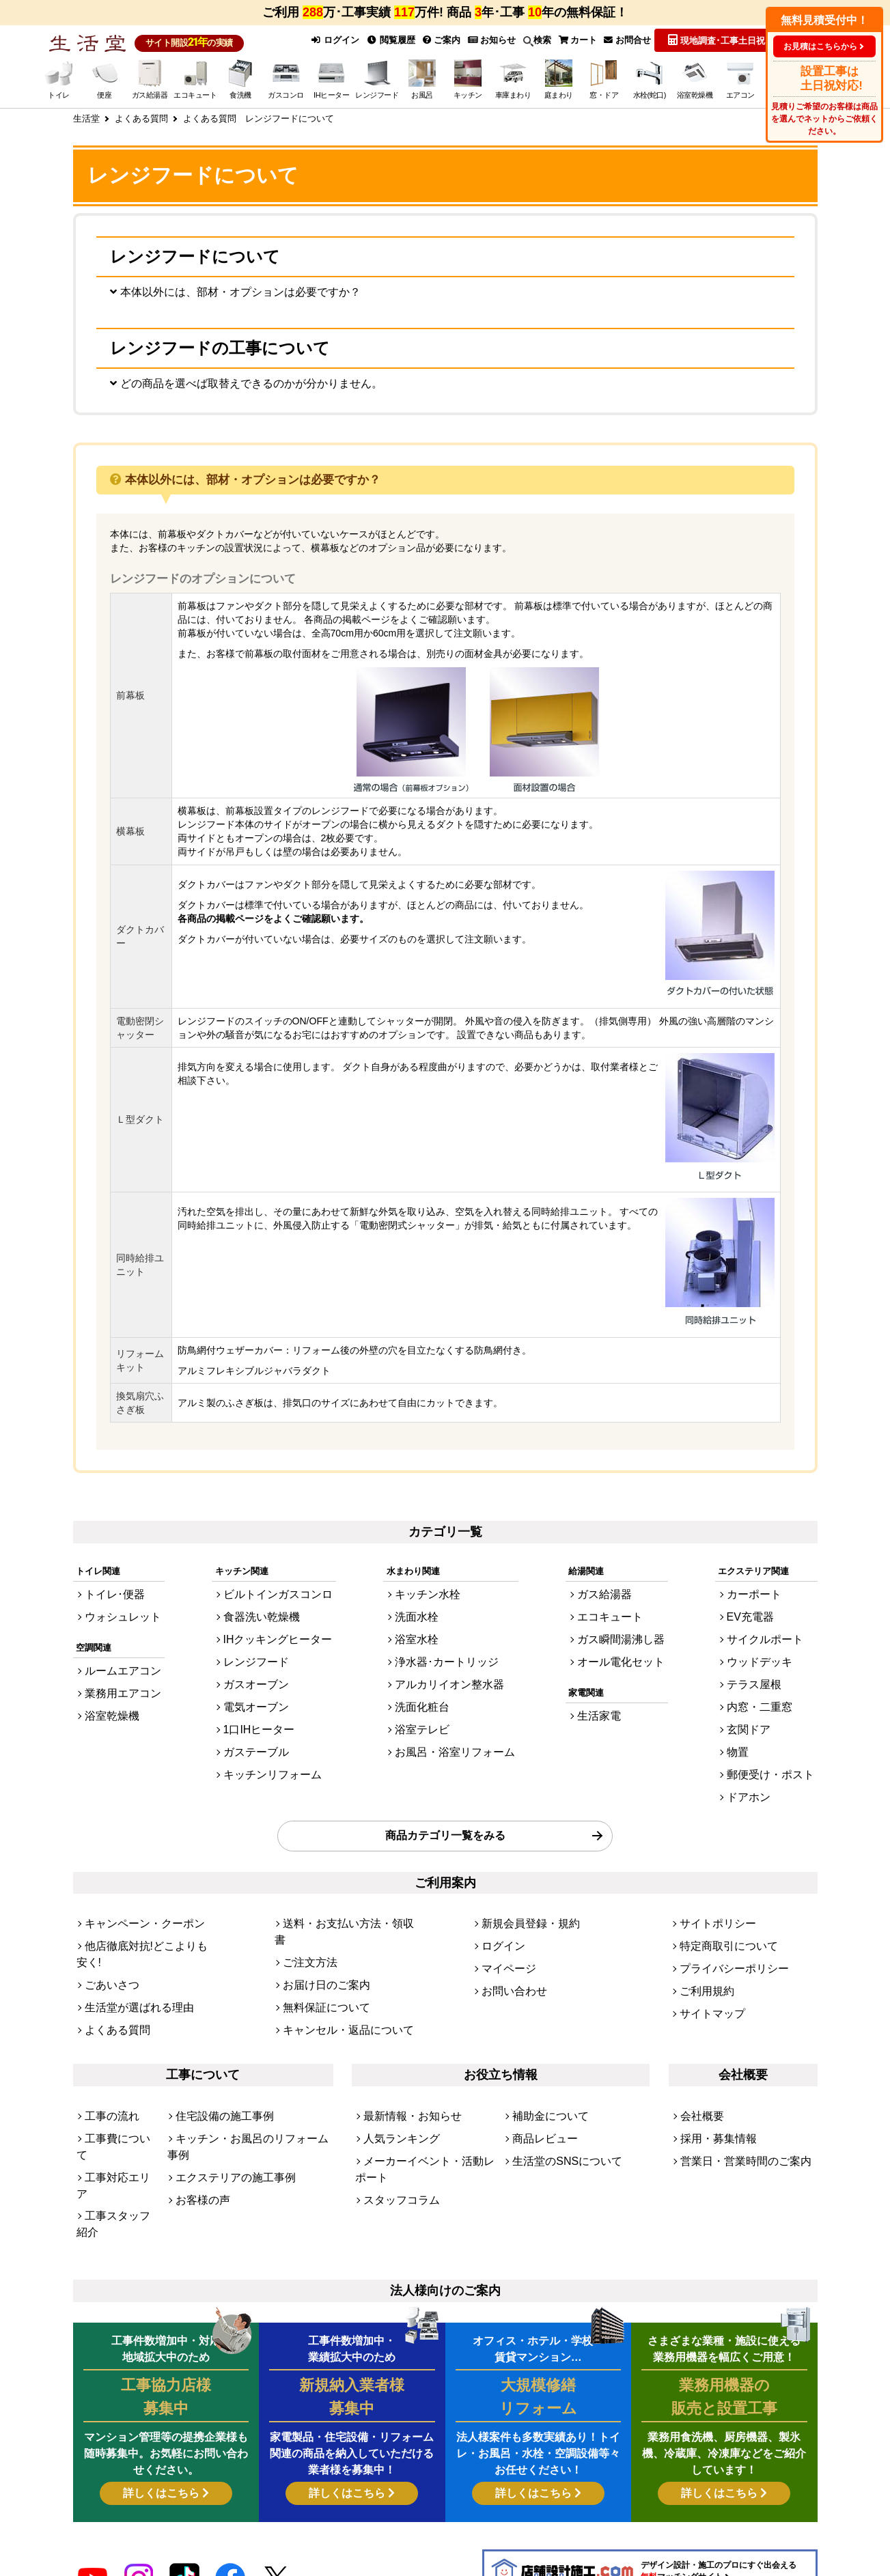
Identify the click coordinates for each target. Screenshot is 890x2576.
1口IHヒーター (261, 1725)
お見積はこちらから (820, 46)
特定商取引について (720, 1915)
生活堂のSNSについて (557, 2090)
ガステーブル (258, 1743)
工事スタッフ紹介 (120, 2108)
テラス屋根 (765, 1687)
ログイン (329, 39)
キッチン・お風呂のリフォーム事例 (247, 2072)
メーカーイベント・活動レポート (430, 2090)
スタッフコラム (394, 2108)
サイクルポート (774, 1650)
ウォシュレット (116, 1632)
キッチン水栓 (431, 1613)
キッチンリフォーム (271, 1761)
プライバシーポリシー (724, 1934)
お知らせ (488, 39)
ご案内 (438, 39)
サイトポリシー (711, 1897)
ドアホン (761, 1780)
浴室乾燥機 (107, 1719)
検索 (534, 39)
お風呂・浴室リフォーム (454, 1743)
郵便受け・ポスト (778, 1761)
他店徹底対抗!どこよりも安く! (145, 1915)
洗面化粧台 (427, 1706)
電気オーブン (258, 1706)
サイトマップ (706, 1971)
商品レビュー (539, 2072)
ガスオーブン (258, 1687)
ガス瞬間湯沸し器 (622, 1650)
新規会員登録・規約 (521, 1897)
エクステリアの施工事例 (224, 2090)
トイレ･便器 (109, 1613)
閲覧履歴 (386, 39)
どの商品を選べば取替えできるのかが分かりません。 (261, 391)
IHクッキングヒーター (276, 1650)
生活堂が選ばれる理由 (129, 1952)
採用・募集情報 (711, 2072)
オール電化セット (622, 1669)
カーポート (765, 1613)
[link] (278, 2515)
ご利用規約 (702, 1952)
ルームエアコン (116, 1682)
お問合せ (626, 39)
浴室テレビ (427, 1725)
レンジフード (258, 1669)
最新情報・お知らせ (403, 2052)
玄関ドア (761, 1725)
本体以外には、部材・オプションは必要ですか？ (250, 293)
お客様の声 (198, 2108)
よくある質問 (111, 1971)
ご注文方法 (305, 1915)
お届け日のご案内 (318, 1934)
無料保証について (318, 1952)
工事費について (116, 2072)
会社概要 (698, 2052)
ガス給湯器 (609, 1613)
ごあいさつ (107, 1934)
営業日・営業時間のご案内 (733, 2090)
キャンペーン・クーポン (133, 1897)
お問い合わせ (508, 1952)
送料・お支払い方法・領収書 (340, 1897)
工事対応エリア (116, 2090)
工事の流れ (107, 2052)
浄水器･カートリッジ (447, 1669)
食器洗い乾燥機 (263, 1632)
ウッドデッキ (769, 1669)
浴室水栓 (423, 1650)
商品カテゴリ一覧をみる (445, 1813)
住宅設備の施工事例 (215, 2052)
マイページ (504, 1934)
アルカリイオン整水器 (449, 1687)
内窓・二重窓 (769, 1706)
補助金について (543, 2052)
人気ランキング (394, 2072)
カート (576, 39)
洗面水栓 (423, 1632)
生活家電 (605, 1719)
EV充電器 (762, 1632)
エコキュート (614, 1632)
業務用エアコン (116, 1700)
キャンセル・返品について (336, 1971)
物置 (752, 1743)
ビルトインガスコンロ (276, 1613)
